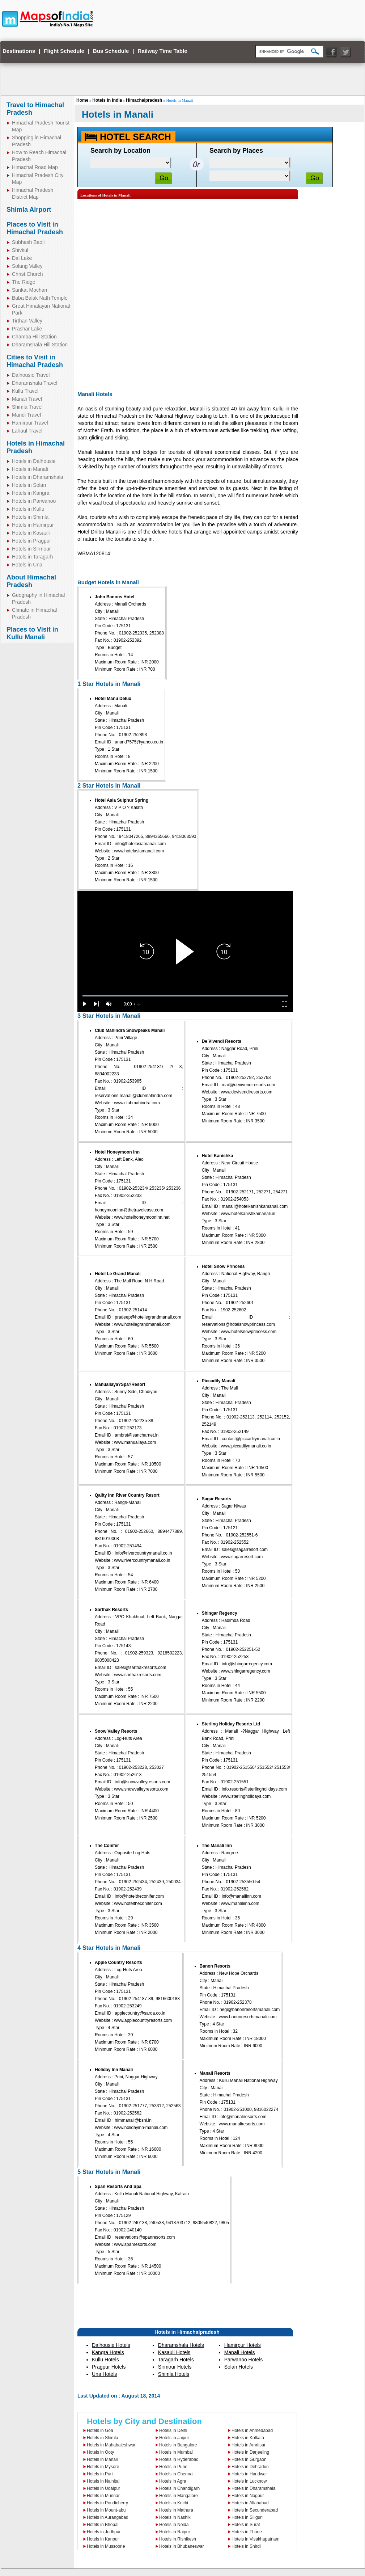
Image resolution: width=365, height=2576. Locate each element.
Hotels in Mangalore (178, 2495)
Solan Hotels (238, 2367)
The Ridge (23, 282)
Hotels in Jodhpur (103, 2531)
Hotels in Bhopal (102, 2524)
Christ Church (27, 274)
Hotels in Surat (246, 2524)
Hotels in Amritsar (249, 2445)
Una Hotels (104, 2374)
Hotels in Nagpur (248, 2495)
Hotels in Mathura (176, 2510)
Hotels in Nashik (175, 2517)
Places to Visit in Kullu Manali (32, 633)
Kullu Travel (25, 391)
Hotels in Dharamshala (37, 477)
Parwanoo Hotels (243, 2359)
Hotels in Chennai (176, 2473)
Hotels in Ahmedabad (252, 2430)
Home (82, 100)
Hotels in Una (27, 565)
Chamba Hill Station (34, 337)
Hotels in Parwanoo (34, 501)
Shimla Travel (27, 407)
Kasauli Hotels (174, 2352)
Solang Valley (27, 266)
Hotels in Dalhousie (34, 461)
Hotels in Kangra (31, 493)
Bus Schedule (111, 51)
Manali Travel (27, 399)
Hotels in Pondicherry (107, 2502)
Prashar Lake (27, 329)
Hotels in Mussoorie (106, 2546)
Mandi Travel (26, 415)
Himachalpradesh (144, 100)
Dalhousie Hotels (111, 2345)
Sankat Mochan (29, 290)
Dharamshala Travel (34, 383)
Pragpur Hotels (109, 2367)
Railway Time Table (162, 51)
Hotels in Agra (172, 2481)
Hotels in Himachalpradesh (187, 2332)
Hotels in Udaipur (103, 2488)
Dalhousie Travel (31, 375)
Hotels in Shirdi (246, 2546)
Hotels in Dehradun (250, 2466)
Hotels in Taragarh (32, 557)
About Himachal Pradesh (31, 581)
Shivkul (20, 250)
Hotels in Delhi (173, 2430)
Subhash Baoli (28, 242)
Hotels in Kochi (173, 2502)
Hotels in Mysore (103, 2466)
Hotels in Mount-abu (106, 2510)
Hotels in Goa (100, 2430)
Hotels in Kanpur (103, 2539)
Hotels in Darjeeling (250, 2452)
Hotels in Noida (173, 2524)
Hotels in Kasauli (31, 533)
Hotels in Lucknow (249, 2481)
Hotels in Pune (173, 2466)
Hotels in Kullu (28, 509)
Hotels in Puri (100, 2473)
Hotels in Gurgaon (249, 2459)
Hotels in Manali (30, 469)
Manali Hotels (239, 2352)
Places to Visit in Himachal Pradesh (35, 228)
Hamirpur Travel (30, 423)
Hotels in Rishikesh (177, 2539)
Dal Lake (22, 258)
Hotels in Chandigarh (179, 2488)
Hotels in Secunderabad (255, 2510)
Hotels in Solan (29, 485)
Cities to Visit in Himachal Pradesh (35, 361)
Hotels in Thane (247, 2531)
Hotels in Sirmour (31, 549)
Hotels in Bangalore (178, 2445)
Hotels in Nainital (103, 2481)
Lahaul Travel (27, 431)
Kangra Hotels (108, 2352)
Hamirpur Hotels (242, 2345)
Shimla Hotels (173, 2374)
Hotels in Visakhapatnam (256, 2539)
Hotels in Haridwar (249, 2473)
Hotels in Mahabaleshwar (111, 2445)
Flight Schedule (64, 51)
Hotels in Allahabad (250, 2502)
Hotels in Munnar (103, 2495)
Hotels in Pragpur (31, 541)
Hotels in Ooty (100, 2452)
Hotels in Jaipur (174, 2437)
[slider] (185, 995)
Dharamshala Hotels (181, 2345)
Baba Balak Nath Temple (40, 298)
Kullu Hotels (105, 2359)
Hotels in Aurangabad (107, 2517)
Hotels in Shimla (30, 517)
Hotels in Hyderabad (179, 2459)
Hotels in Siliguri (247, 2517)
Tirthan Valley (27, 321)
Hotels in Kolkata (248, 2437)
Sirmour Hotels (175, 2367)
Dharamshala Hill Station (40, 344)
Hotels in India (107, 100)
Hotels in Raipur (174, 2531)
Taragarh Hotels (176, 2359)
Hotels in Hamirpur (33, 525)
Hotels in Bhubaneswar (181, 2546)
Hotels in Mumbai (176, 2452)
